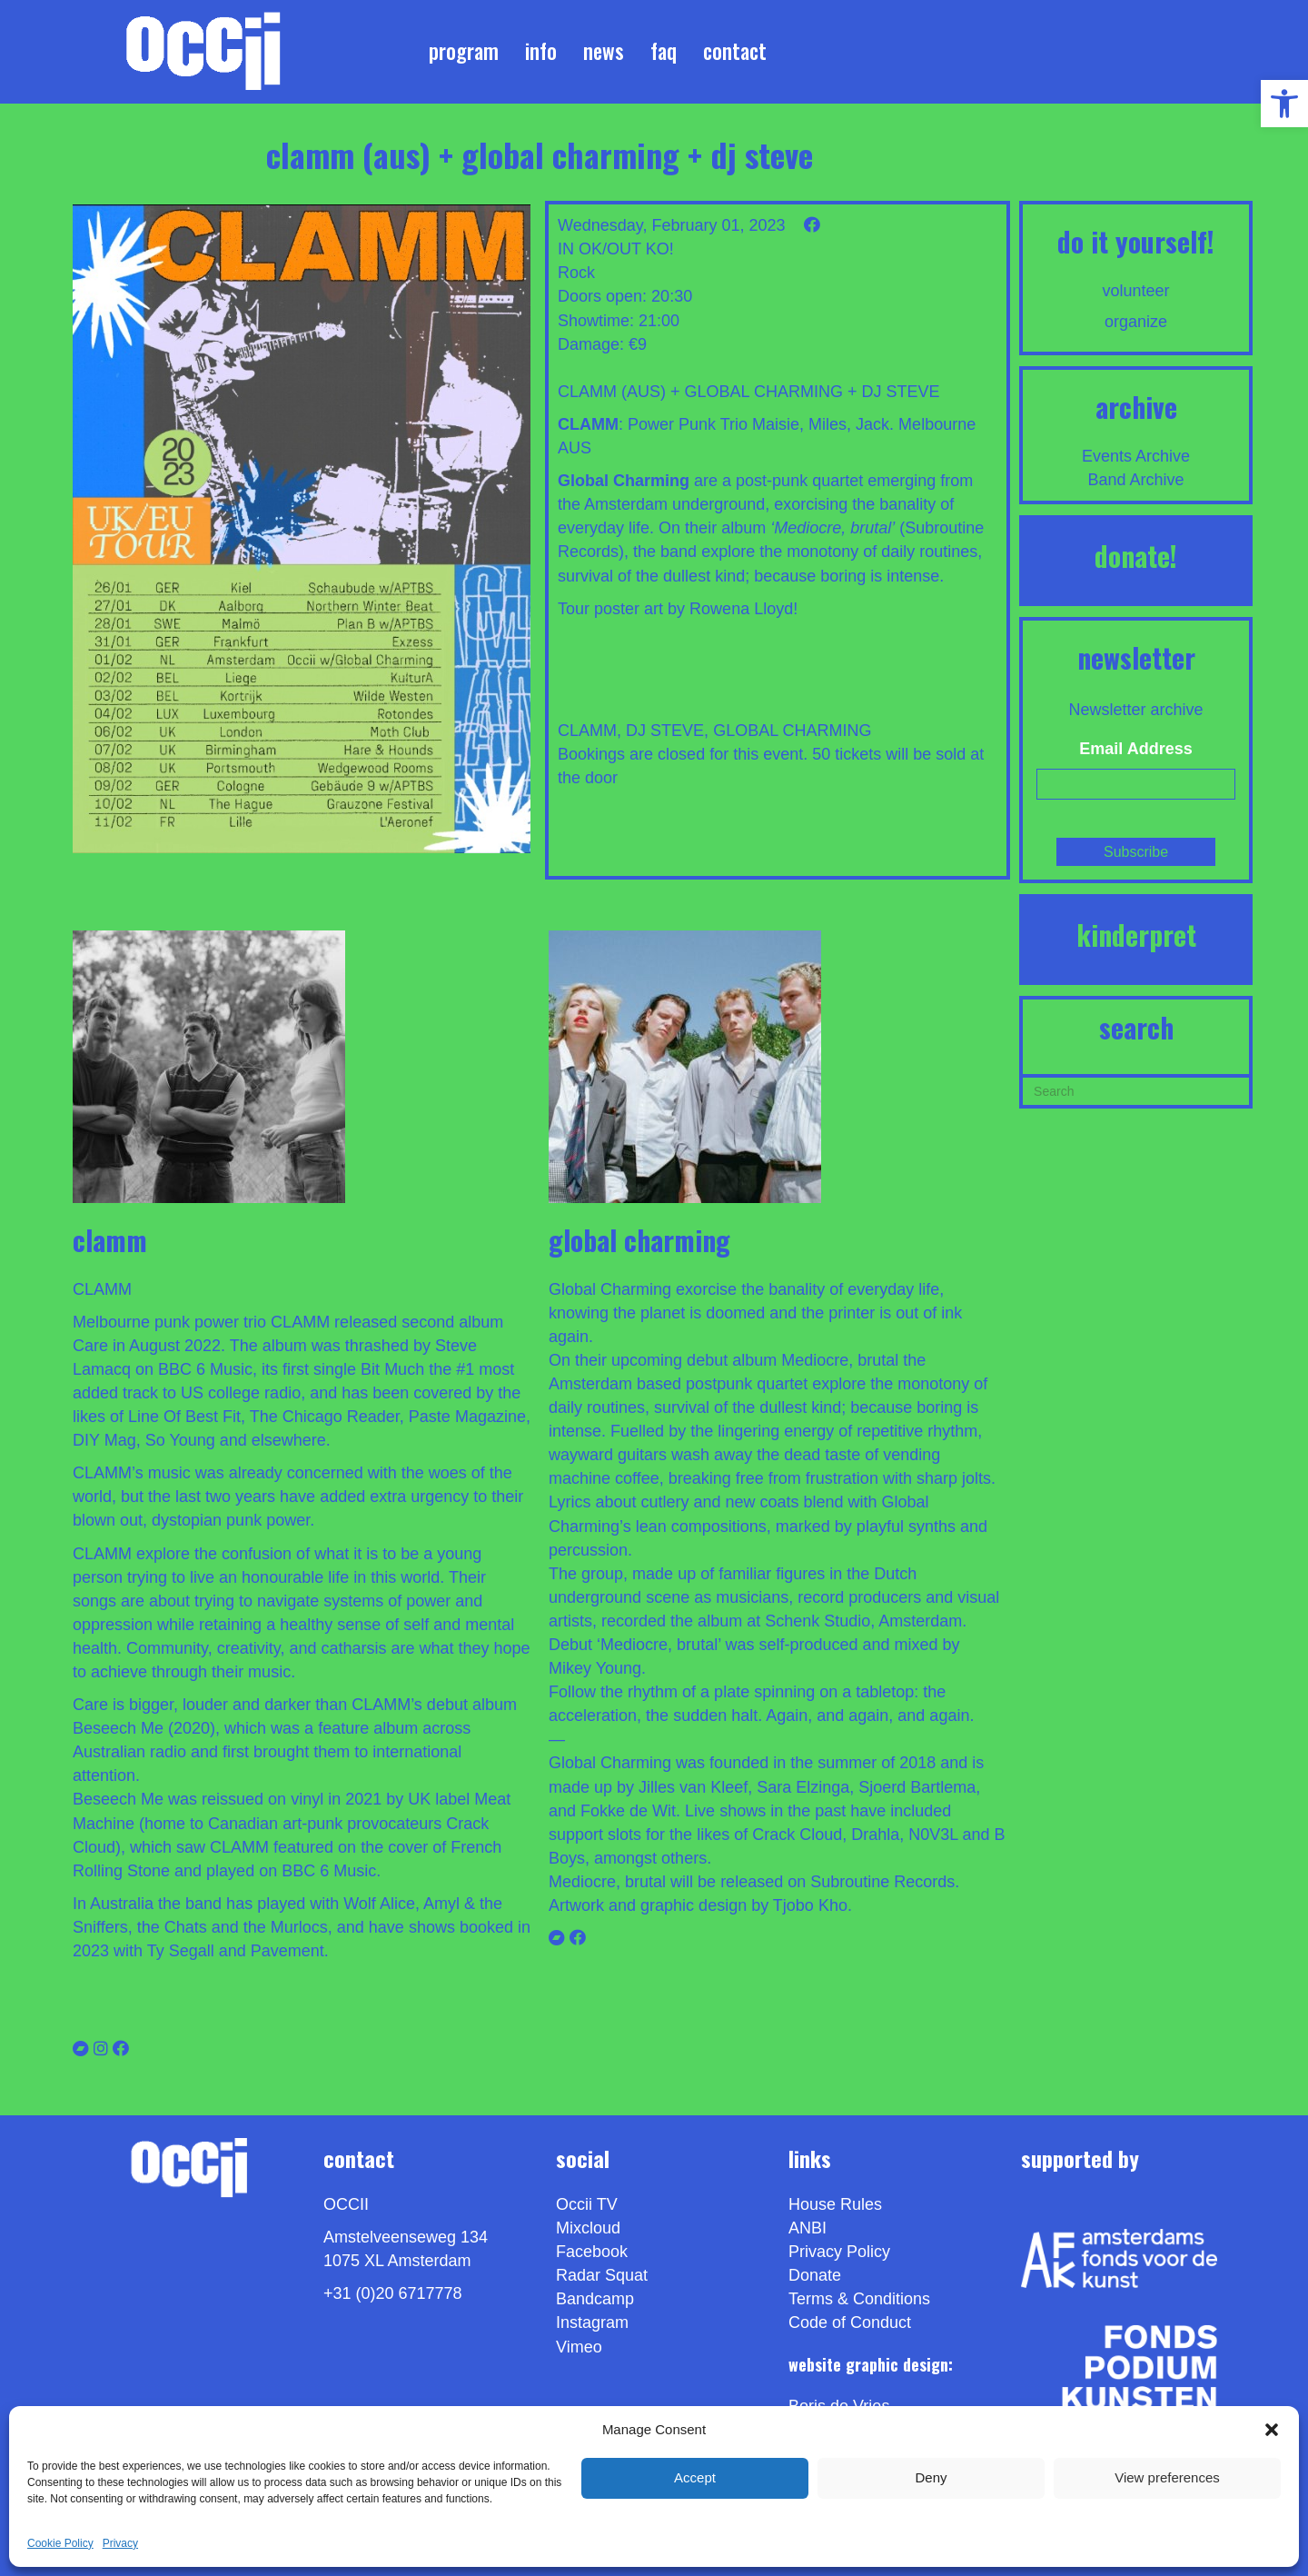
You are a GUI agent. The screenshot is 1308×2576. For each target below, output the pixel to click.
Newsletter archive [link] (1136, 710)
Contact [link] (735, 50)
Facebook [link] (592, 2252)
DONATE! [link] (1136, 555)
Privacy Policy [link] (839, 2252)
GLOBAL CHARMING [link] (792, 730)
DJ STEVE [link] (665, 730)
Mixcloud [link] (588, 2228)
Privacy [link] (120, 2543)
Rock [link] (576, 273)
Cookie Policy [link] (60, 2543)
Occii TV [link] (587, 2204)
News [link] (603, 50)
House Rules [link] (835, 2204)
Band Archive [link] (1136, 480)
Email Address (1135, 749)
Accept (695, 2477)
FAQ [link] (663, 50)
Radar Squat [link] (602, 2275)
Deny (930, 2477)
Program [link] (464, 50)
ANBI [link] (807, 2228)
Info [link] (541, 50)
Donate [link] (814, 2275)
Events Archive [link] (1136, 456)
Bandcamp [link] (595, 2299)
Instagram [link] (592, 2322)
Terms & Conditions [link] (859, 2299)
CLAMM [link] (587, 730)
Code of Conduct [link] (849, 2322)
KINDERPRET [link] (1136, 934)
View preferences (1167, 2477)
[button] (1272, 2430)
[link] (1284, 103)
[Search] (1136, 1089)
